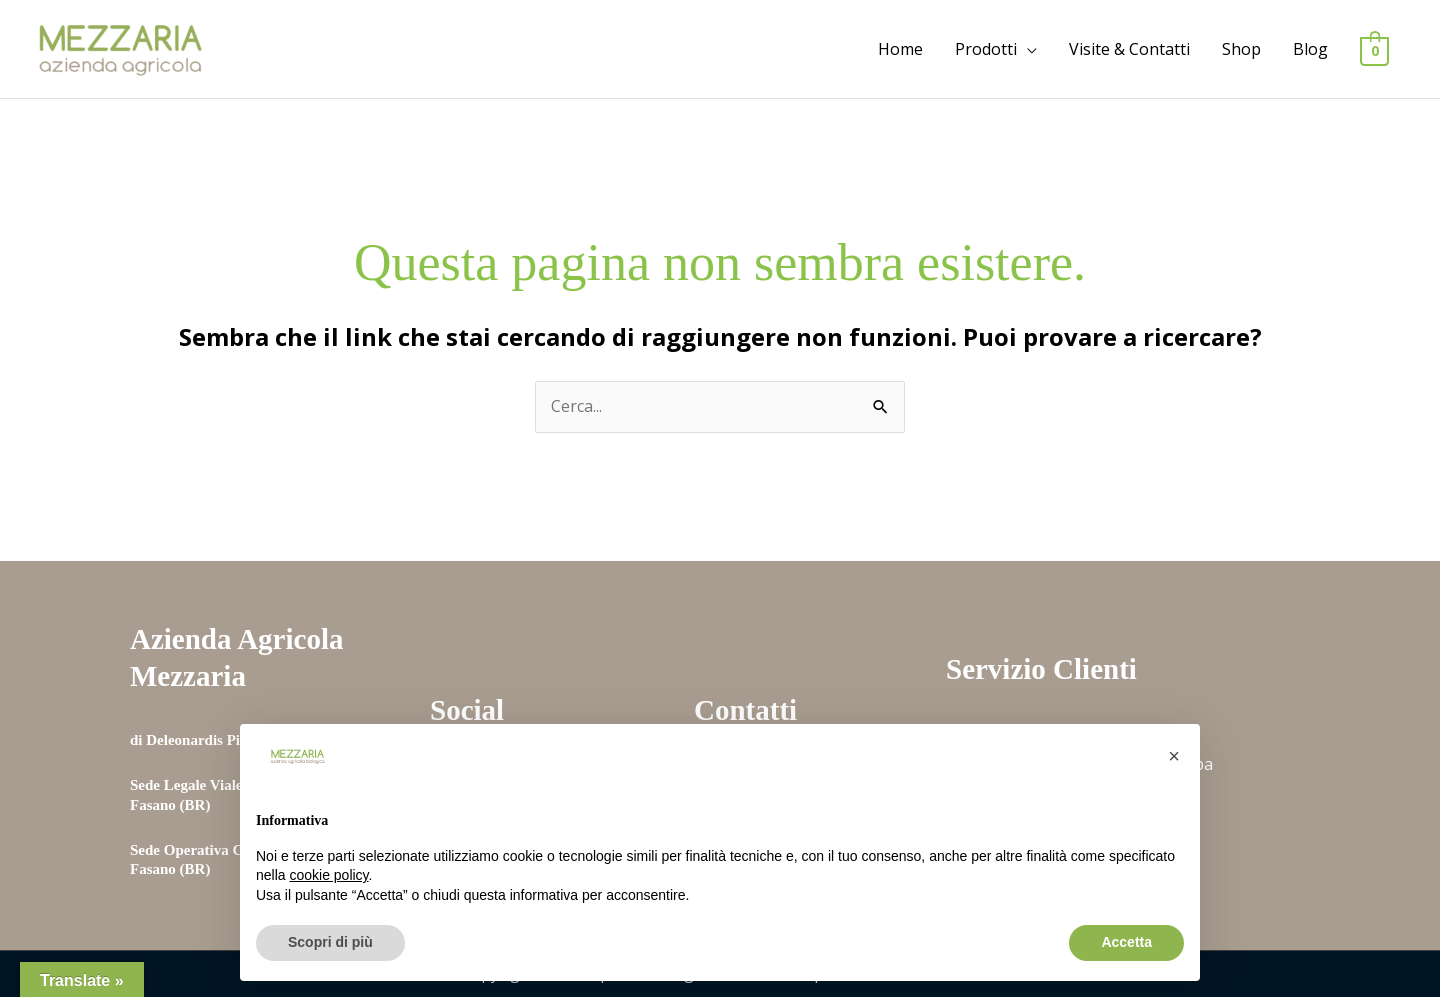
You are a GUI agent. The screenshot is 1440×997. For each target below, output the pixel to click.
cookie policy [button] (328, 875)
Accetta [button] (1126, 942)
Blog (1310, 49)
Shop (1241, 49)
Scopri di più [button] (330, 942)
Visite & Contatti (1129, 49)
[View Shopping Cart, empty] (1374, 50)
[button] (1174, 756)
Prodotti (986, 49)
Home (900, 49)
